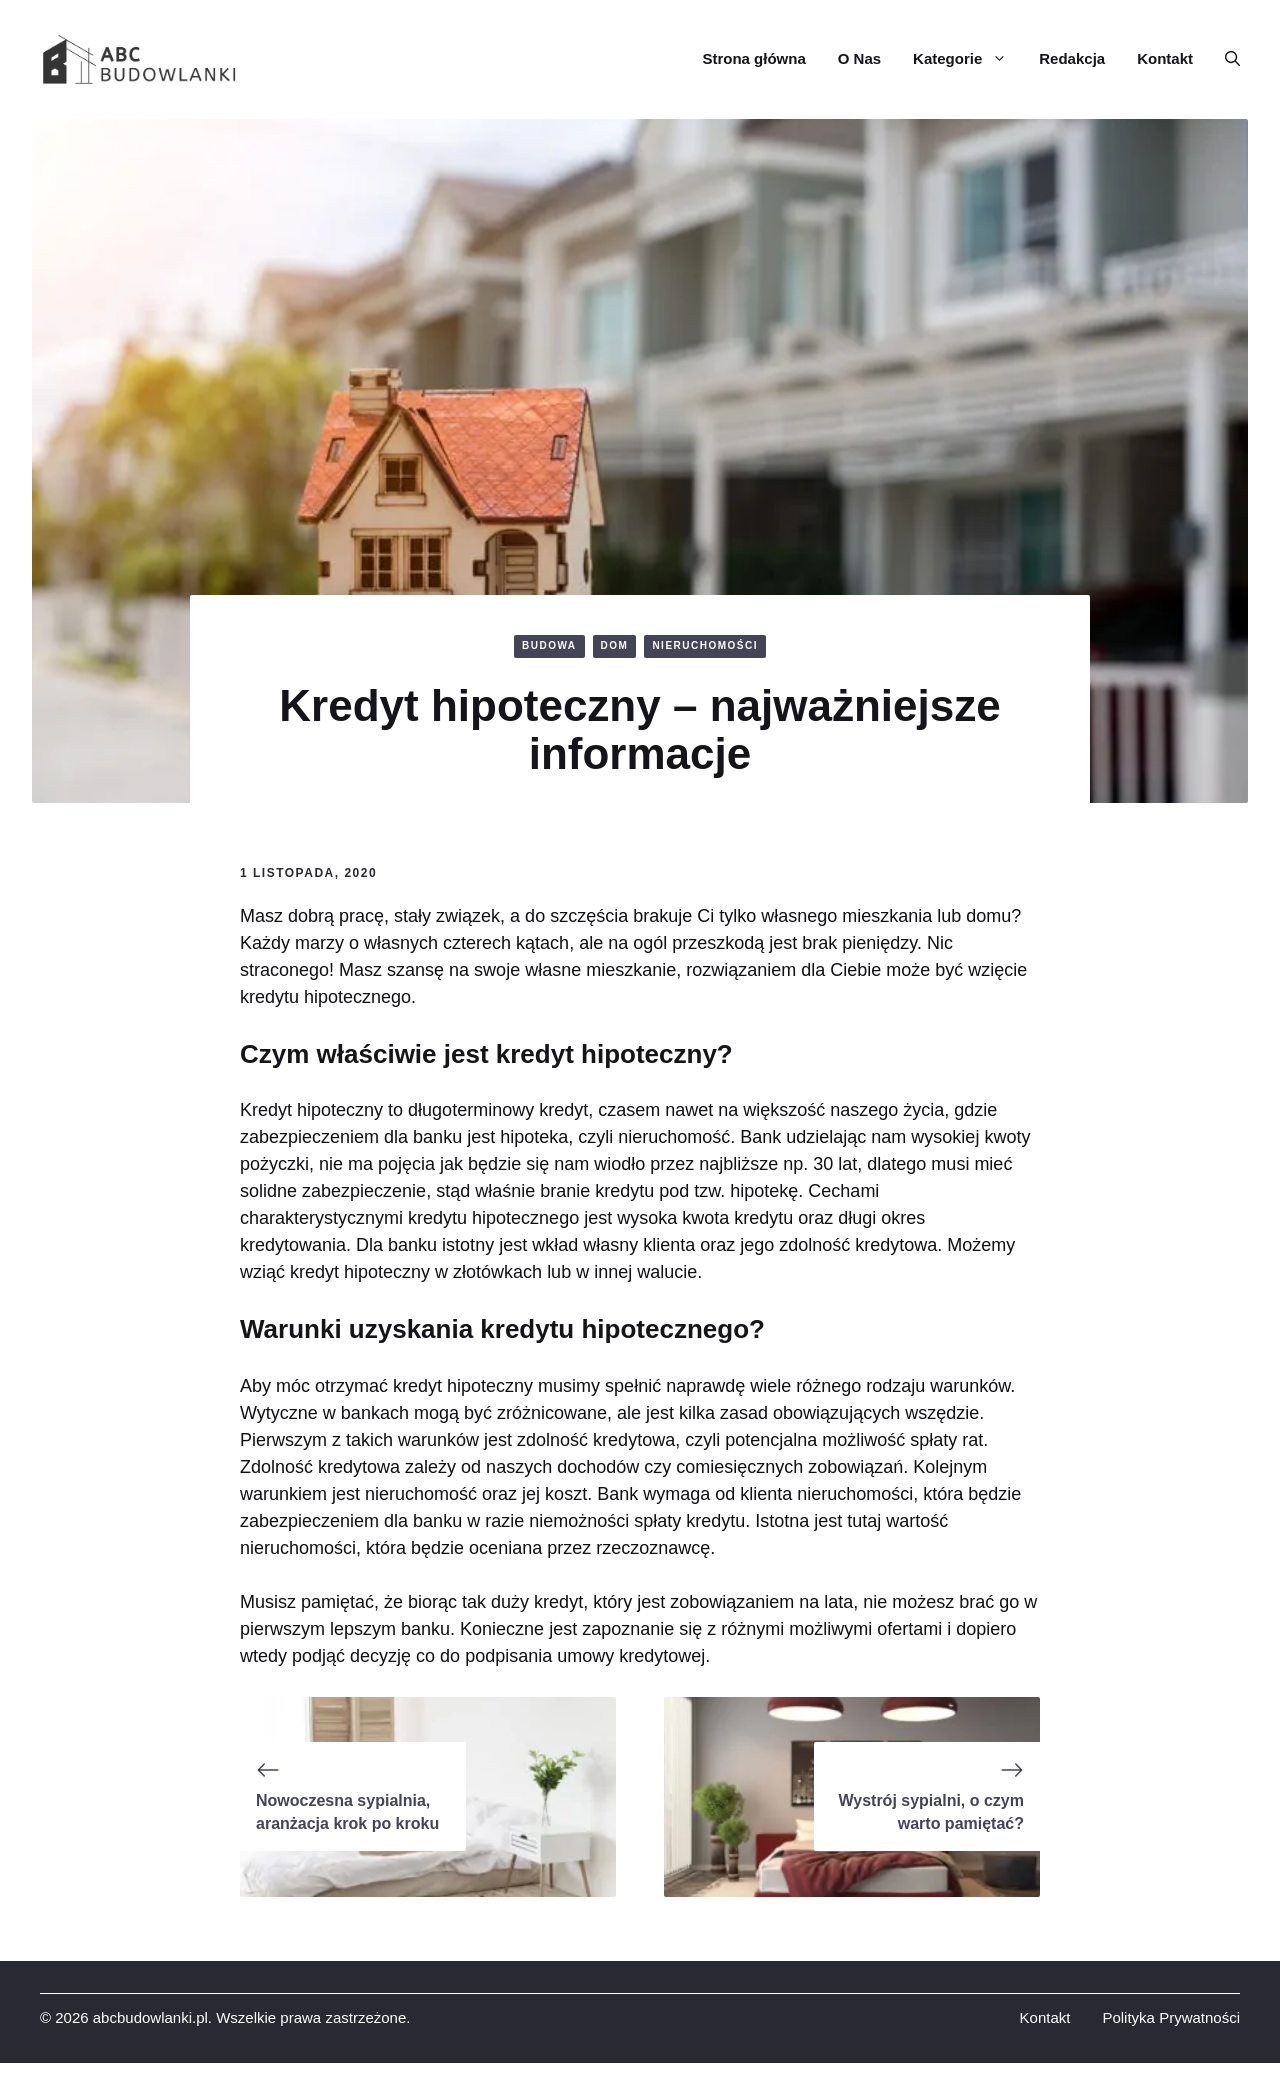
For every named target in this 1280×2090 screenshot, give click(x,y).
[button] (1224, 59)
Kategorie (968, 59)
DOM (615, 645)
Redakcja (1072, 58)
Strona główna (753, 58)
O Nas (859, 58)
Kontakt (1165, 58)
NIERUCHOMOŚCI (705, 645)
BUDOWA (549, 645)
